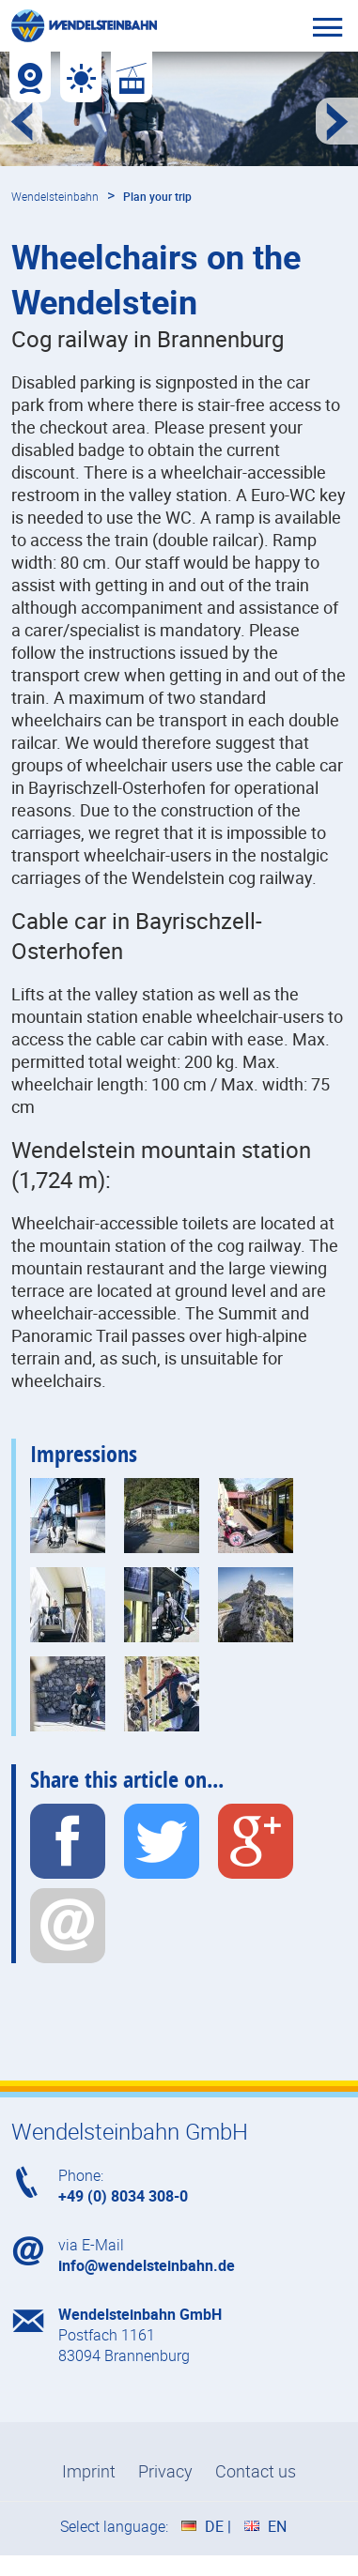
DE (214, 2526)
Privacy (165, 2471)
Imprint (89, 2471)
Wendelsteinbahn (55, 196)
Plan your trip (157, 196)
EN (277, 2526)
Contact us (255, 2471)
